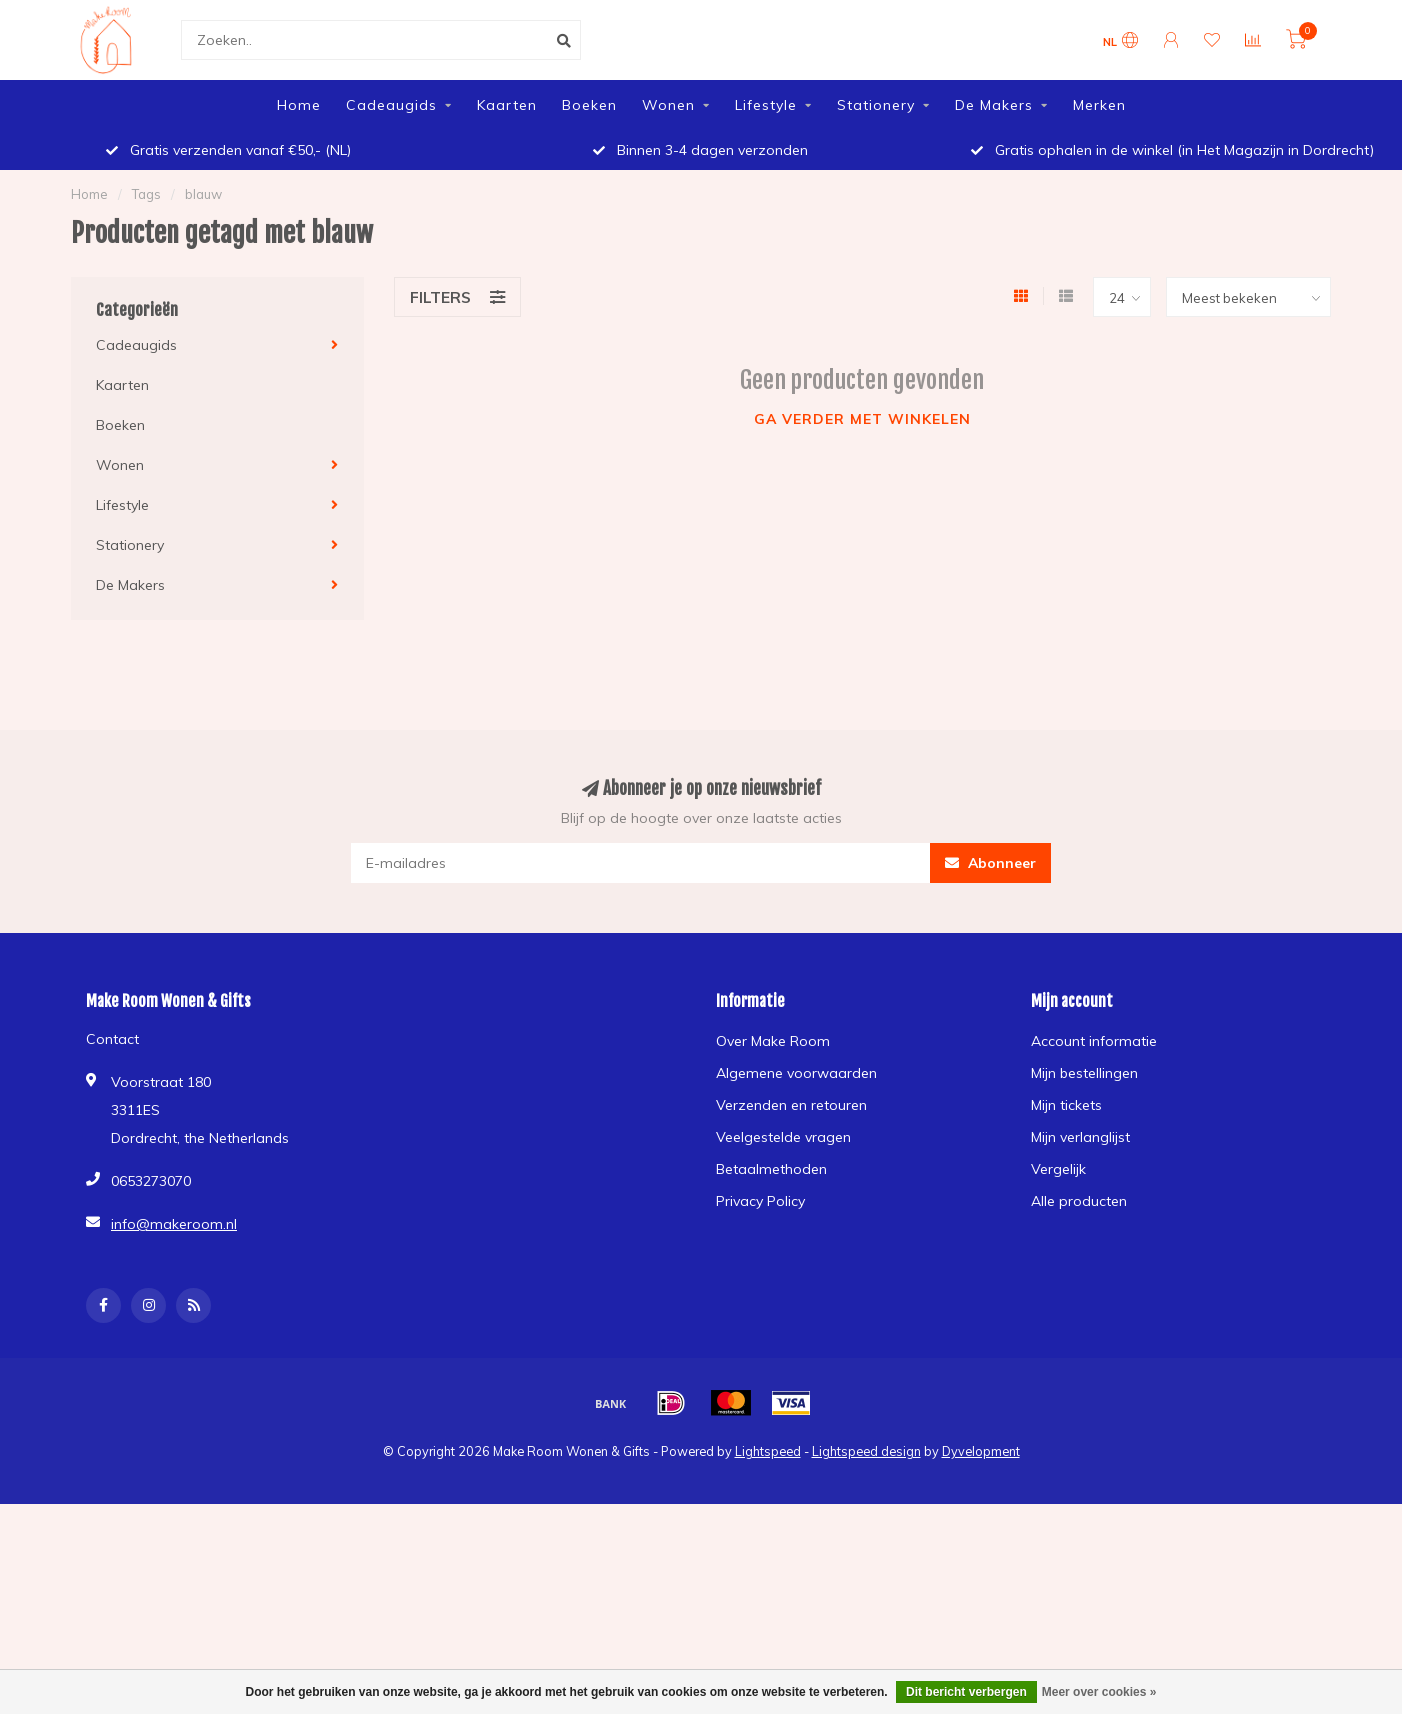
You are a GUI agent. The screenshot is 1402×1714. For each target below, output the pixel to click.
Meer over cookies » (1099, 1692)
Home (299, 105)
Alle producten (1079, 1201)
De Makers (994, 105)
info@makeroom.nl (174, 1224)
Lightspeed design (866, 1451)
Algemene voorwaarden (796, 1073)
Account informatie (1094, 1041)
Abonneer (990, 863)
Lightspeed (768, 1451)
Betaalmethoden (771, 1169)
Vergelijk (1058, 1169)
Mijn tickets (1066, 1105)
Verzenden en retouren (791, 1105)
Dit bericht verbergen (966, 1692)
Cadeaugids (391, 105)
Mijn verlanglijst (1080, 1137)
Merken (1099, 105)
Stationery (876, 105)
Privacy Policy (760, 1201)
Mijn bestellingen (1084, 1073)
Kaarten (507, 105)
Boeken (589, 105)
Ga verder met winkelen (862, 419)
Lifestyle (766, 105)
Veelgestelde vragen (783, 1137)
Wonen (668, 105)
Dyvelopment (981, 1451)
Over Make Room (773, 1041)
